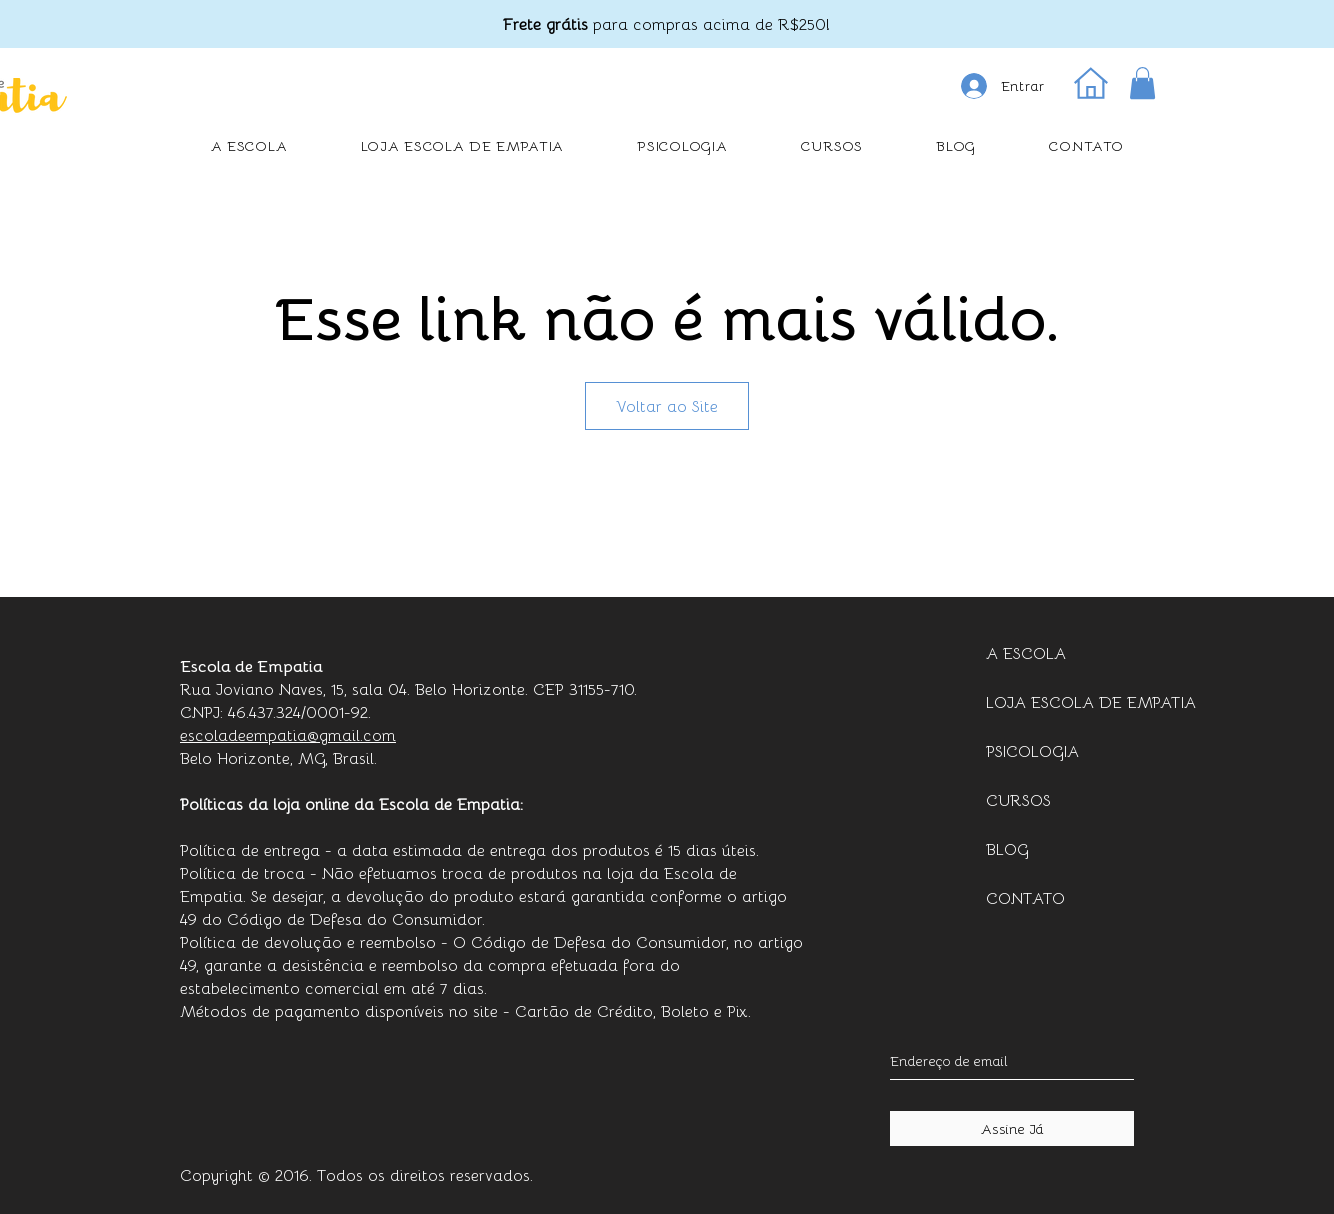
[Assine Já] (1012, 1128)
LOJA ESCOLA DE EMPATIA (1068, 701)
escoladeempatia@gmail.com (288, 734)
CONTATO (1025, 897)
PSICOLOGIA (1032, 750)
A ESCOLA (1026, 652)
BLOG (1007, 848)
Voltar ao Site (667, 405)
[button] (1142, 83)
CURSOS (1018, 799)
